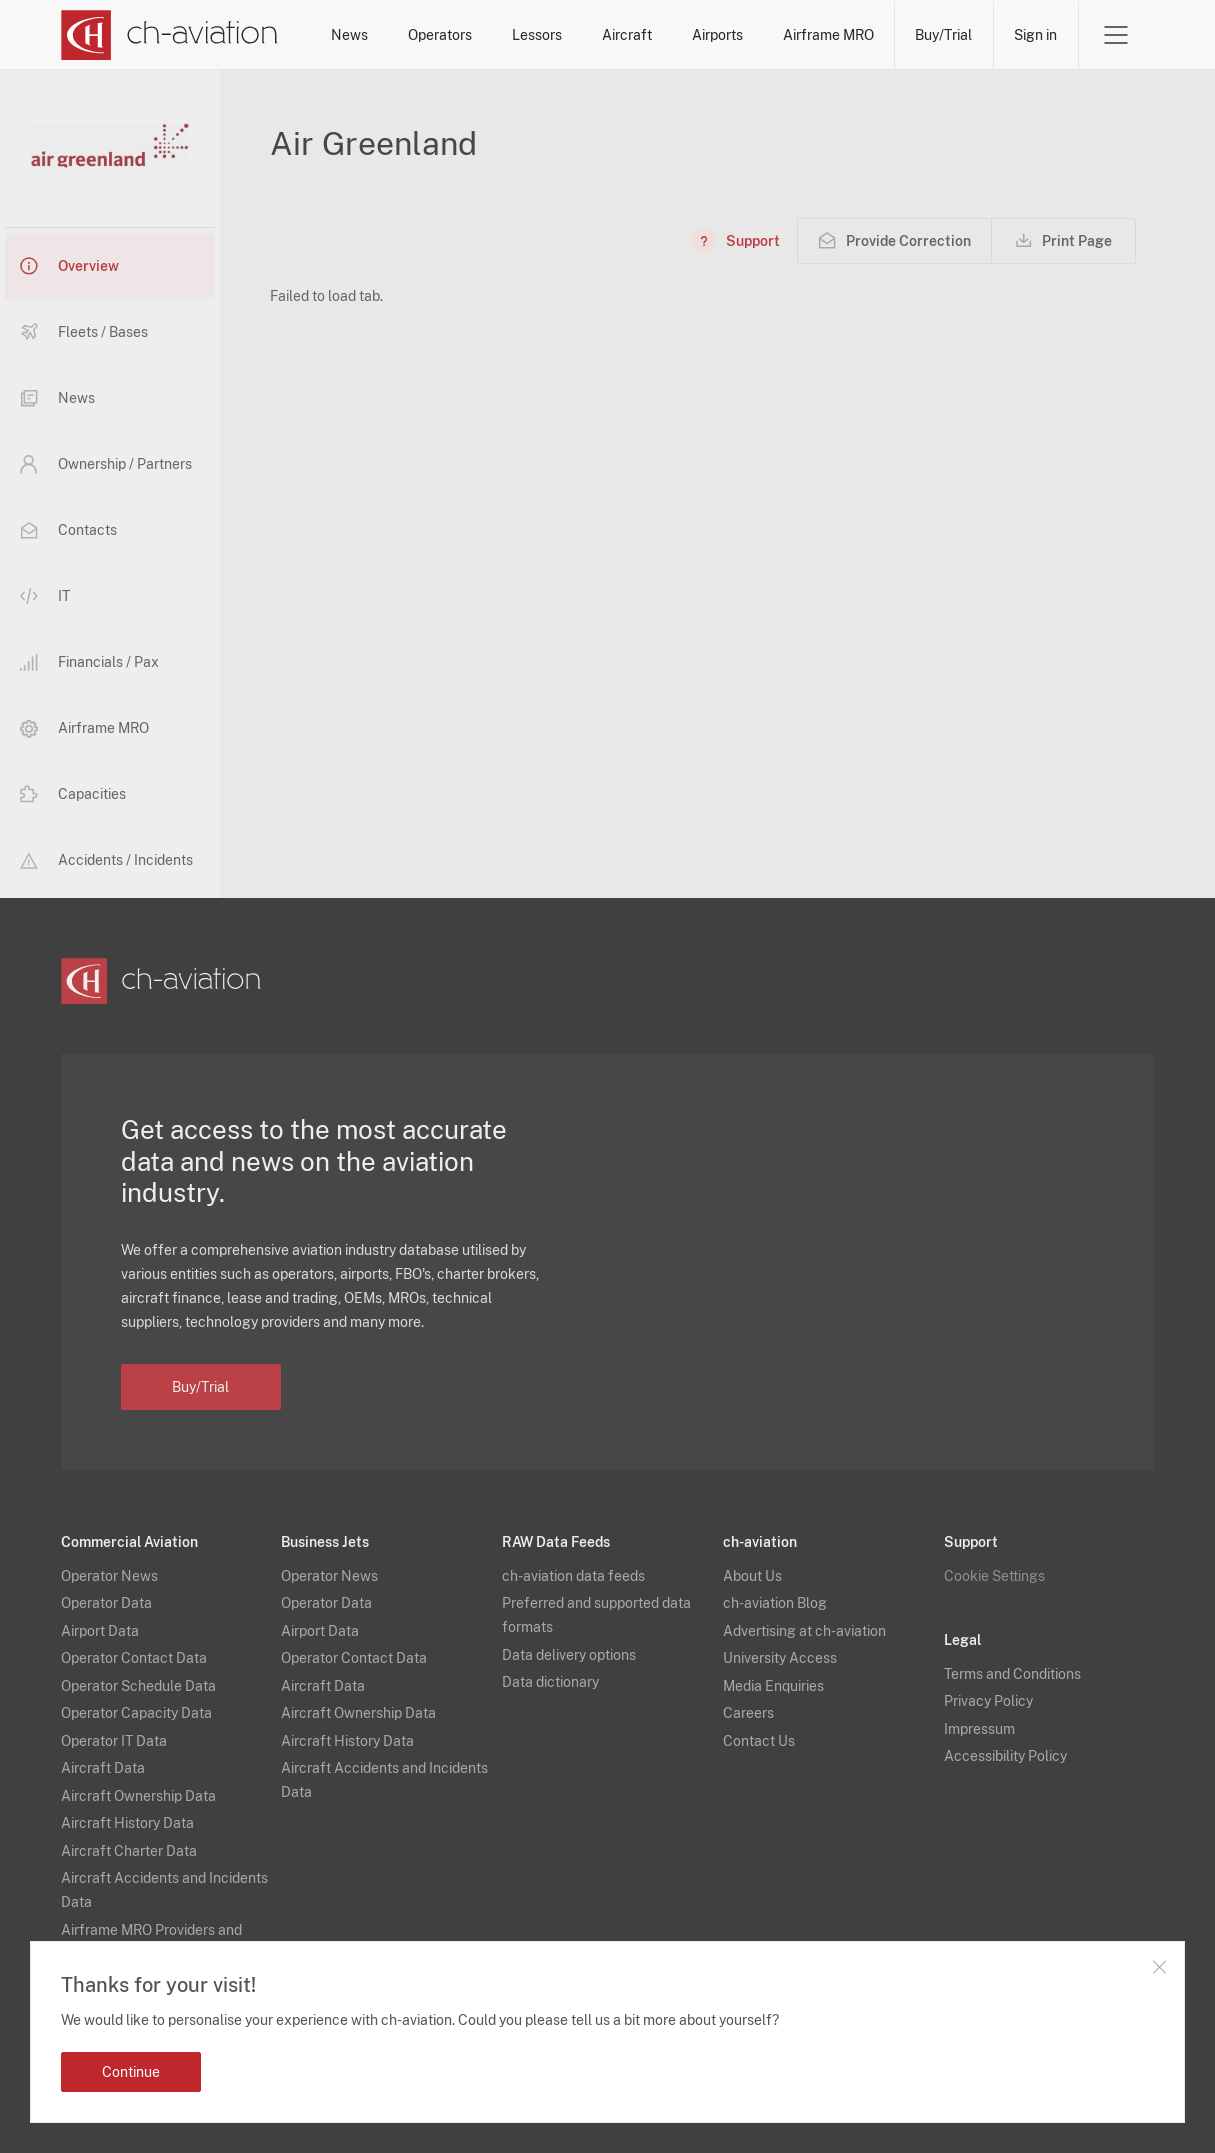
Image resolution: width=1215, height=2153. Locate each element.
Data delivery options (569, 1655)
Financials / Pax (89, 662)
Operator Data (106, 1603)
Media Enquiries (773, 1686)
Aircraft (627, 35)
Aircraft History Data (127, 1823)
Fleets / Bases (84, 332)
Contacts (68, 530)
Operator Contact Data (134, 1658)
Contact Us (759, 1741)
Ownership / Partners (106, 464)
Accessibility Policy (1005, 1756)
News (349, 35)
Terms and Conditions (1012, 1674)
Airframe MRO (828, 35)
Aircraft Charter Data (129, 1851)
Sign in (1035, 35)
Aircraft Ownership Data (138, 1796)
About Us (752, 1576)
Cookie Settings (994, 1576)
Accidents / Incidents (106, 860)
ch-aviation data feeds (573, 1576)
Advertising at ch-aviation (804, 1631)
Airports (717, 35)
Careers (748, 1713)
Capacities (73, 794)
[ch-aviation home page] (169, 35)
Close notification (1159, 1967)
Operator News (109, 1576)
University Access (780, 1658)
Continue (131, 2072)
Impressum (979, 1729)
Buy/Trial (943, 35)
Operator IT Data (114, 1741)
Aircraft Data (103, 1768)
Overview (69, 266)
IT (45, 596)
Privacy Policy (988, 1701)
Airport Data (100, 1631)
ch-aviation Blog (775, 1603)
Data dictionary (550, 1682)
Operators (440, 35)
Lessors (537, 35)
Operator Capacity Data (136, 1713)
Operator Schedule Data (138, 1686)
